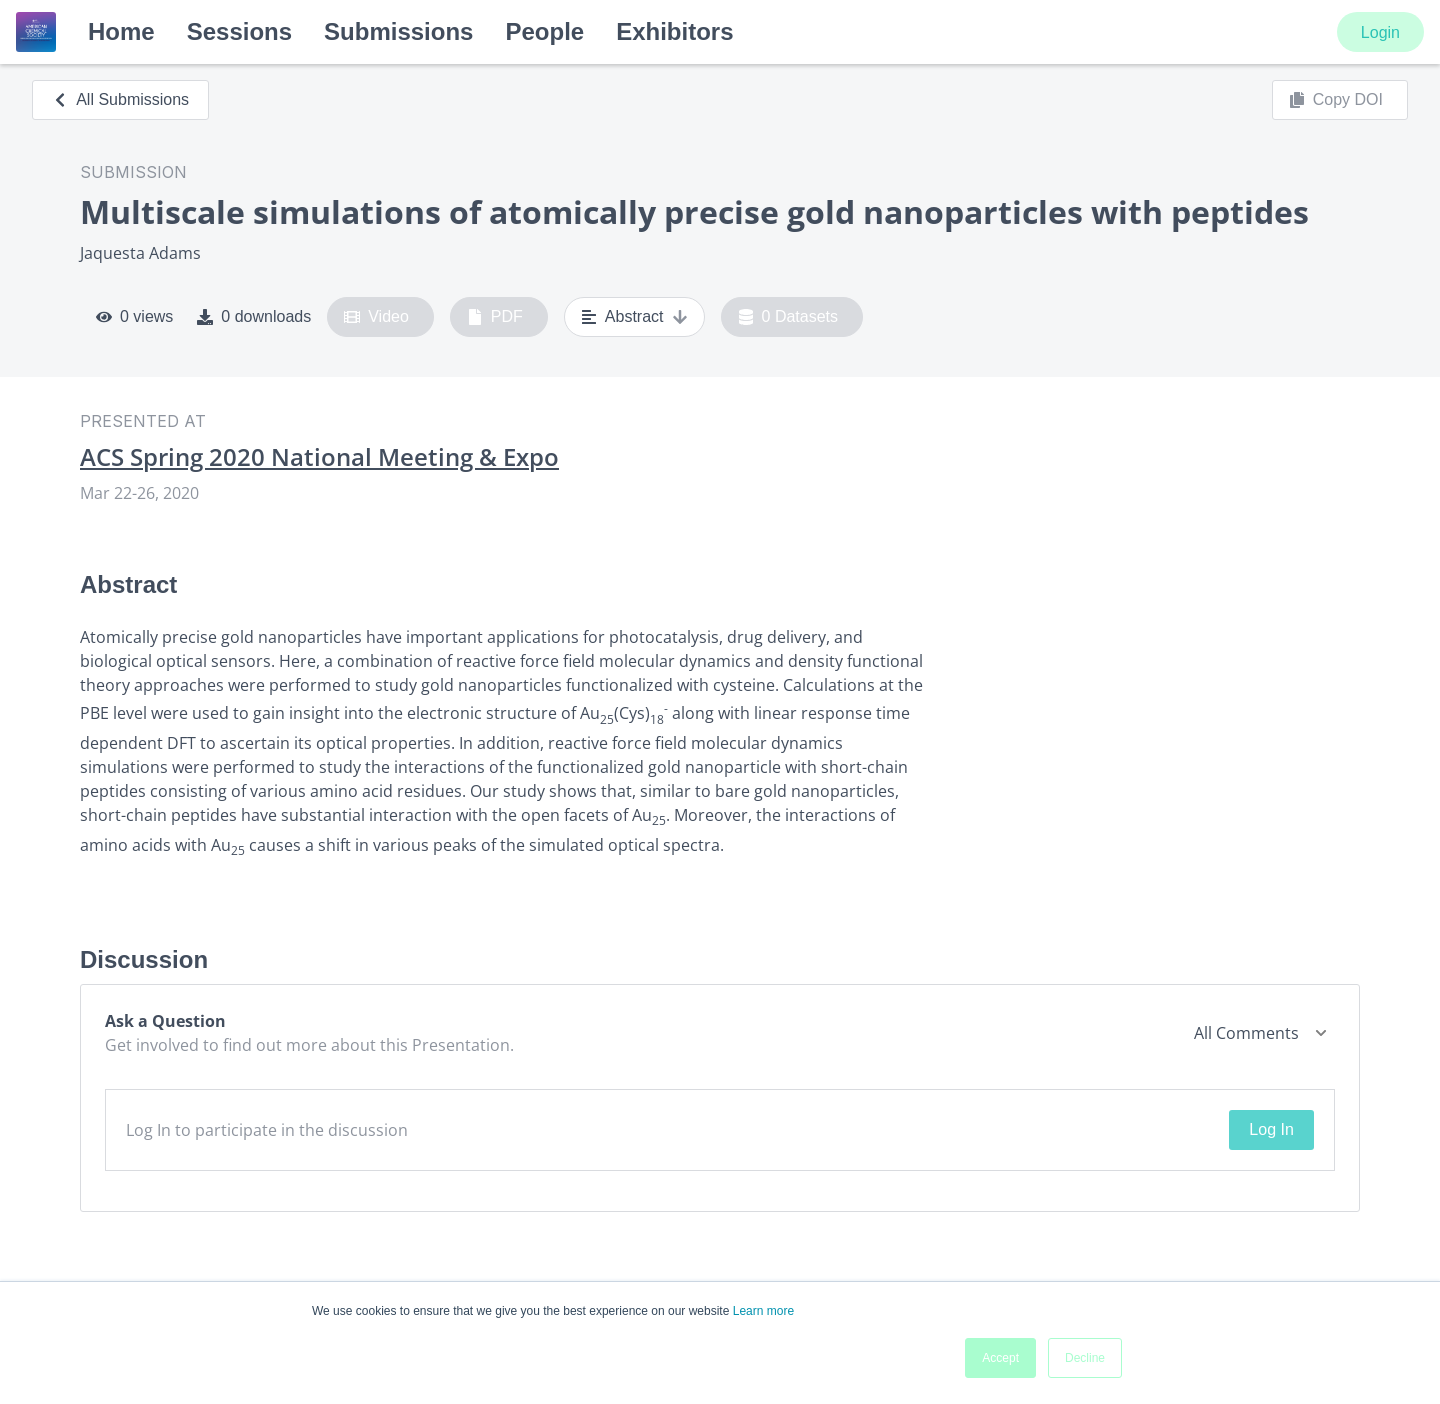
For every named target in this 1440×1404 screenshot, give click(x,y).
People (544, 31)
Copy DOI (1336, 100)
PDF (495, 317)
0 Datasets (788, 317)
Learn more (763, 1311)
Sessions (239, 31)
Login (1380, 32)
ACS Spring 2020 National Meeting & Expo (319, 457)
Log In (1271, 1129)
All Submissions (120, 99)
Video (376, 317)
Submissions (398, 31)
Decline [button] (1085, 1358)
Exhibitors (674, 31)
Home (121, 31)
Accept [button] (1000, 1358)
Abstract (634, 317)
